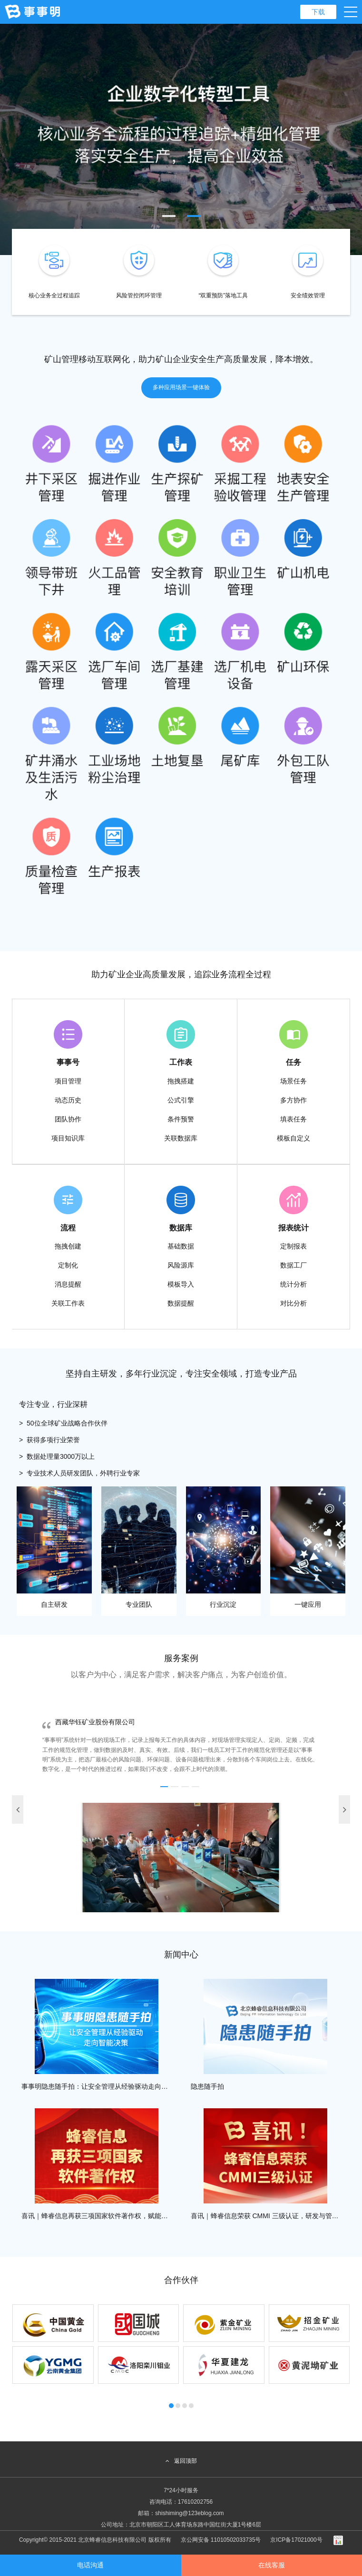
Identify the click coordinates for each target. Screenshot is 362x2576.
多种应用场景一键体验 (181, 387)
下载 (318, 12)
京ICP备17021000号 (296, 2540)
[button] (169, 216)
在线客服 (271, 2565)
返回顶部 (181, 2461)
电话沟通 (90, 2565)
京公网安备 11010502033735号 (221, 2540)
